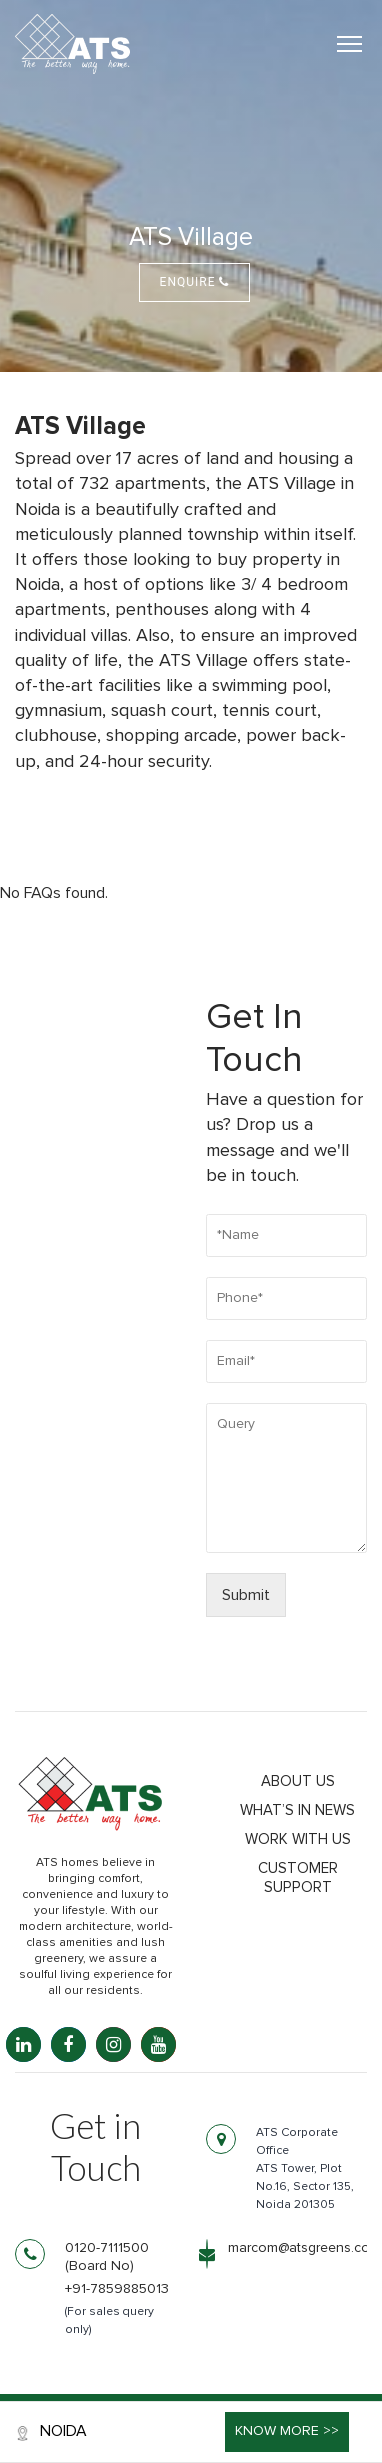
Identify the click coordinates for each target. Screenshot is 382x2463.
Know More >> (287, 2431)
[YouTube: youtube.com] (158, 2044)
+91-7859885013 (117, 2289)
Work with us (298, 1839)
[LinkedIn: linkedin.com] (23, 2044)
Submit (246, 1595)
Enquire (195, 282)
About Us (298, 1781)
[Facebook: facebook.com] (68, 2044)
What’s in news (297, 1810)
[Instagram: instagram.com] (113, 2044)
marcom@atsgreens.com (304, 2248)
